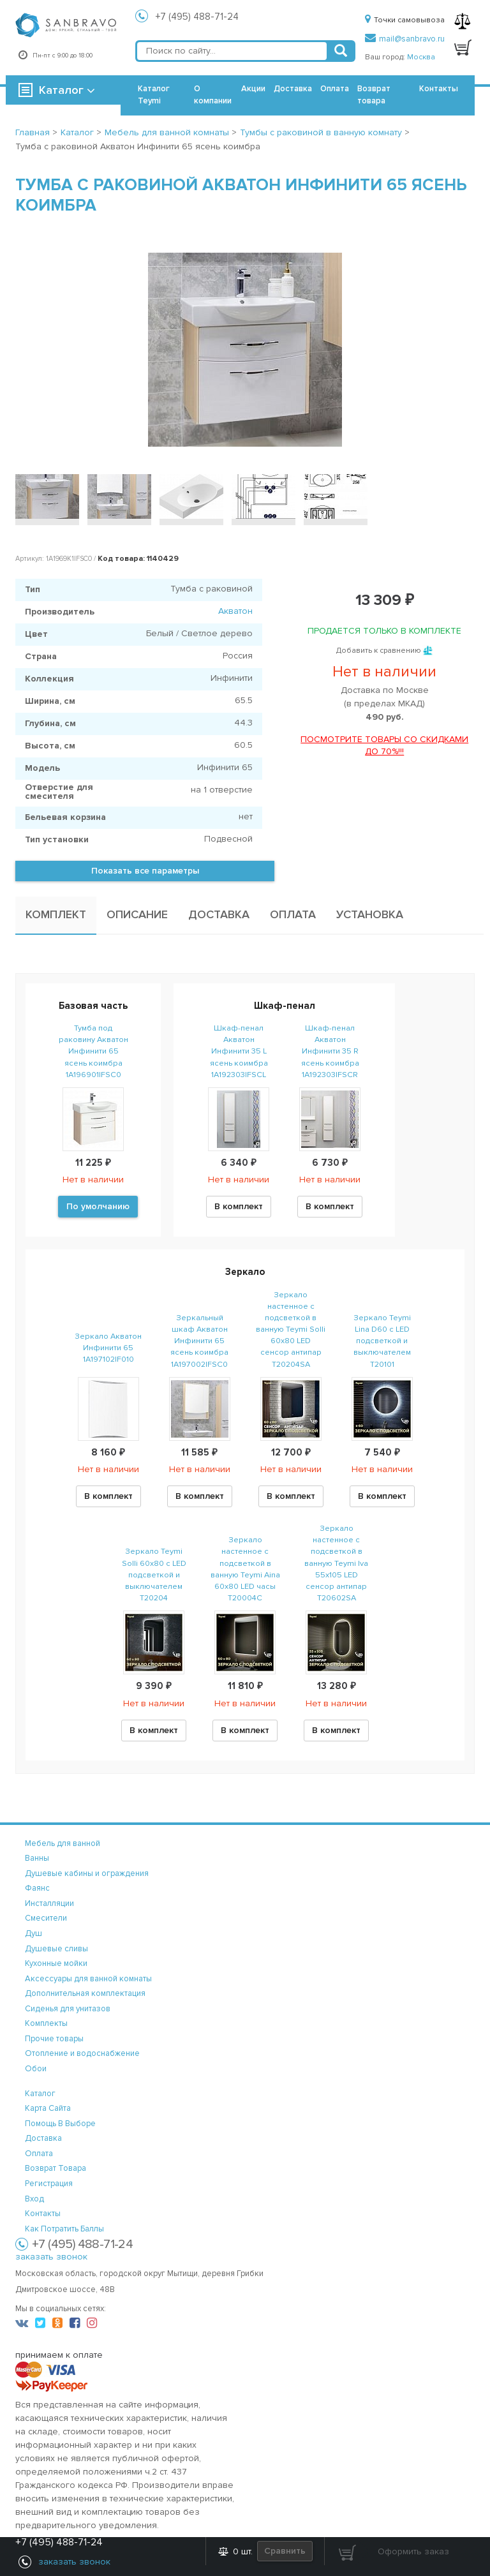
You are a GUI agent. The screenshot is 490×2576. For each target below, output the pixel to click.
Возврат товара (373, 95)
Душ (33, 1933)
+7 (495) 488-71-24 (197, 16)
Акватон (235, 611)
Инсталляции (49, 1903)
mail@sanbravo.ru (405, 39)
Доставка (293, 89)
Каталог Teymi (154, 95)
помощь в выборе (60, 2123)
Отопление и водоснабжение (82, 2053)
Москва (421, 57)
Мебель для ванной (62, 1843)
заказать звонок (51, 2256)
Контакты (438, 89)
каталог (40, 2093)
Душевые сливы (56, 1949)
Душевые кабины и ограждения (87, 1873)
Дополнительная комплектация (85, 1993)
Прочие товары (54, 2039)
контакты (43, 2213)
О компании (213, 95)
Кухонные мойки (56, 1963)
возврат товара (55, 2168)
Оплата (334, 89)
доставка (43, 2138)
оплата (39, 2153)
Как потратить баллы (64, 2229)
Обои (36, 2069)
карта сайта (48, 2108)
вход (34, 2199)
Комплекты (46, 2023)
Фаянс (37, 1888)
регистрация (49, 2183)
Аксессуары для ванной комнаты (88, 1979)
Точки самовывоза (405, 20)
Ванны (37, 1858)
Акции (253, 89)
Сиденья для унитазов (67, 2009)
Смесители (46, 1918)
